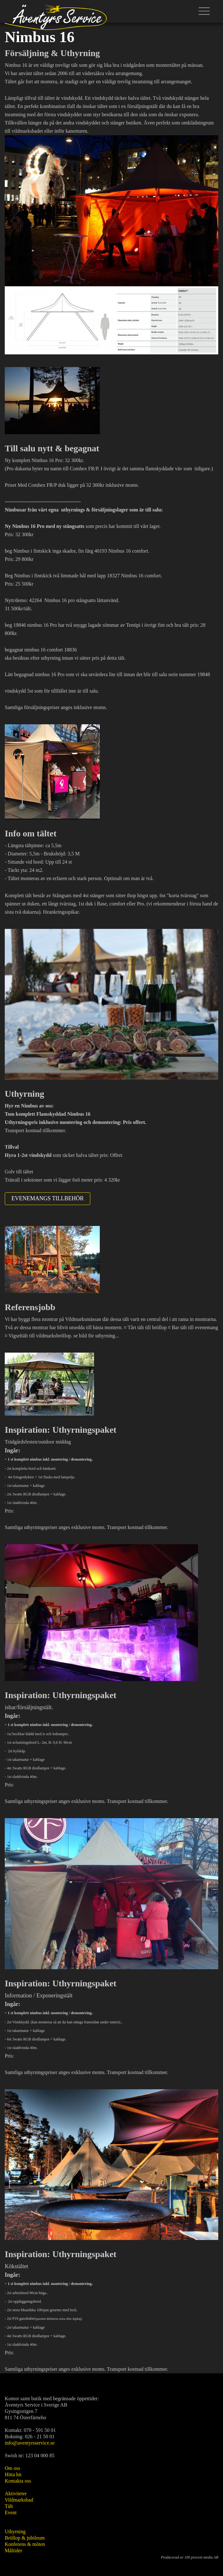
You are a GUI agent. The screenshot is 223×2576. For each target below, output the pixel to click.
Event (10, 2512)
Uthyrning (15, 2531)
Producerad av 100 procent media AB (189, 2557)
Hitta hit (13, 2474)
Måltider (13, 2550)
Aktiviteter (16, 2493)
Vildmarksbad (19, 2500)
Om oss (12, 2468)
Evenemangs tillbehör (47, 1198)
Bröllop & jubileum (25, 2538)
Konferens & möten (25, 2544)
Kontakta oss (18, 2481)
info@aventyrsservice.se (29, 2443)
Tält (9, 2506)
